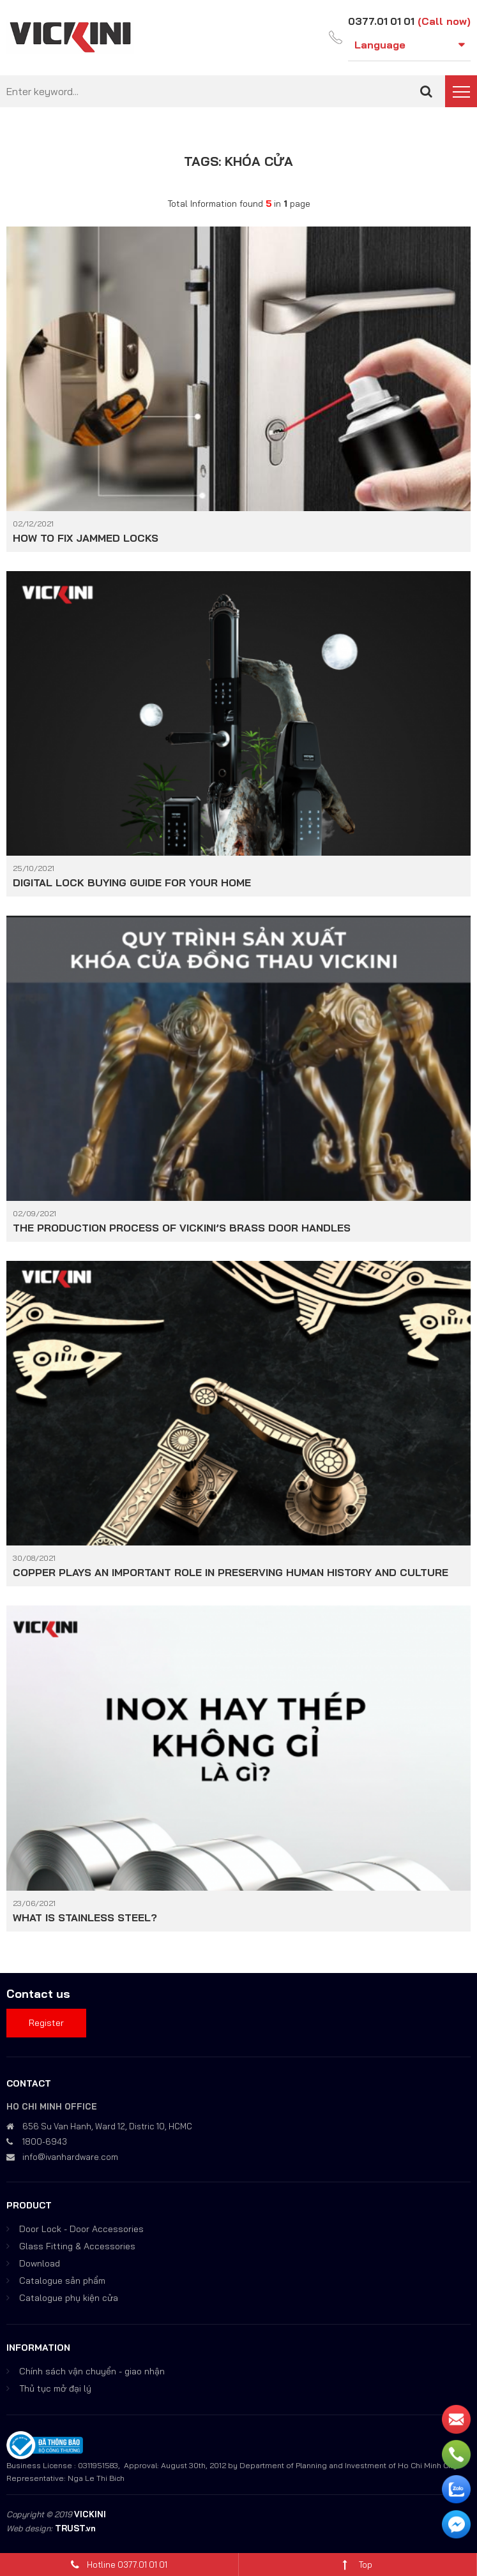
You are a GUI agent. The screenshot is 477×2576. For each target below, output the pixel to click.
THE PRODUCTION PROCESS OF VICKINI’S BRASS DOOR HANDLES (182, 1227)
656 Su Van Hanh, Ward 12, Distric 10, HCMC (107, 2125)
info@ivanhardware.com (70, 2156)
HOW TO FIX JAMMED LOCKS (85, 537)
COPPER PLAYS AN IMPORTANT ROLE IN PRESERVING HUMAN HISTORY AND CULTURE (230, 1572)
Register (46, 2022)
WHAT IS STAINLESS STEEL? (85, 1916)
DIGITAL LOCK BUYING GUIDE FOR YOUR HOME (132, 882)
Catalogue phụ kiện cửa (68, 2297)
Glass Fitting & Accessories (77, 2245)
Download (39, 2262)
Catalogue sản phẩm (62, 2280)
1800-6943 (44, 2141)
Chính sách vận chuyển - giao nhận (92, 2370)
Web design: (29, 2527)
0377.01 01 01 (380, 21)
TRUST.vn (75, 2527)
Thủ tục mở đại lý (55, 2388)
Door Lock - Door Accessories (81, 2228)
